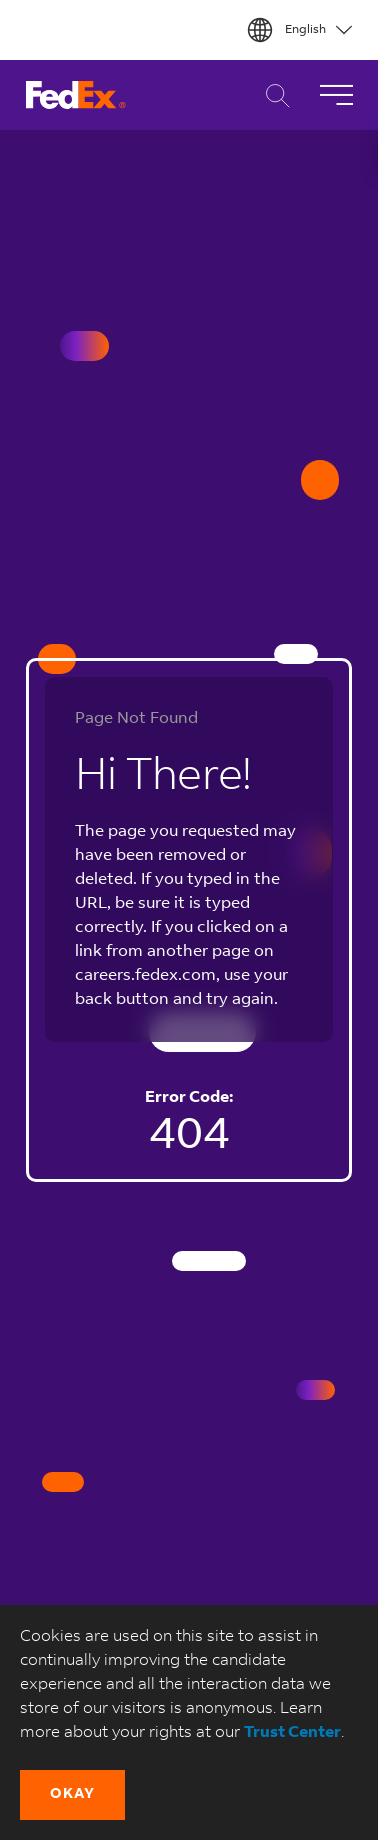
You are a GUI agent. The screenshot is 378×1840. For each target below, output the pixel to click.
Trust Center (292, 1733)
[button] (72, 1795)
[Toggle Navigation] (336, 95)
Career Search (272, 95)
